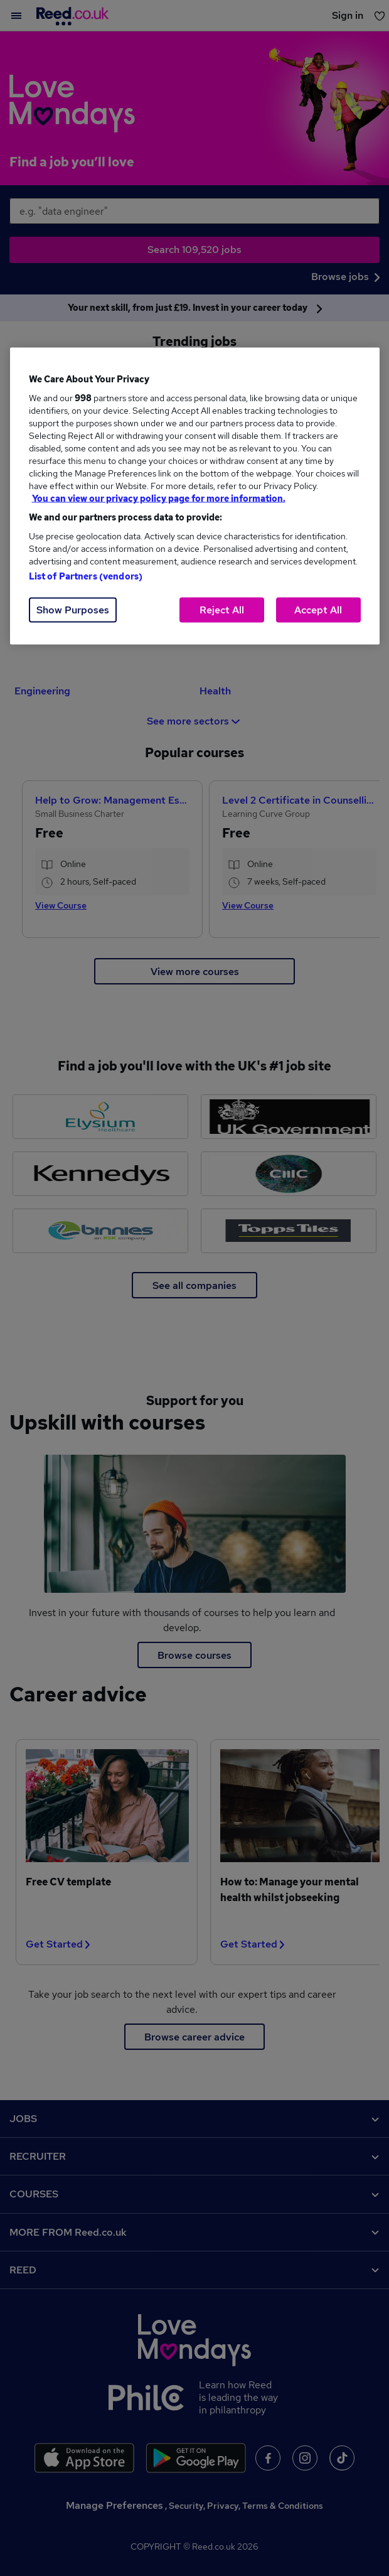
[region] (195, 496)
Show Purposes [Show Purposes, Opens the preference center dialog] (72, 610)
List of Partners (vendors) (86, 576)
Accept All (318, 610)
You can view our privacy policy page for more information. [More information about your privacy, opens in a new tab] (158, 498)
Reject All (222, 610)
